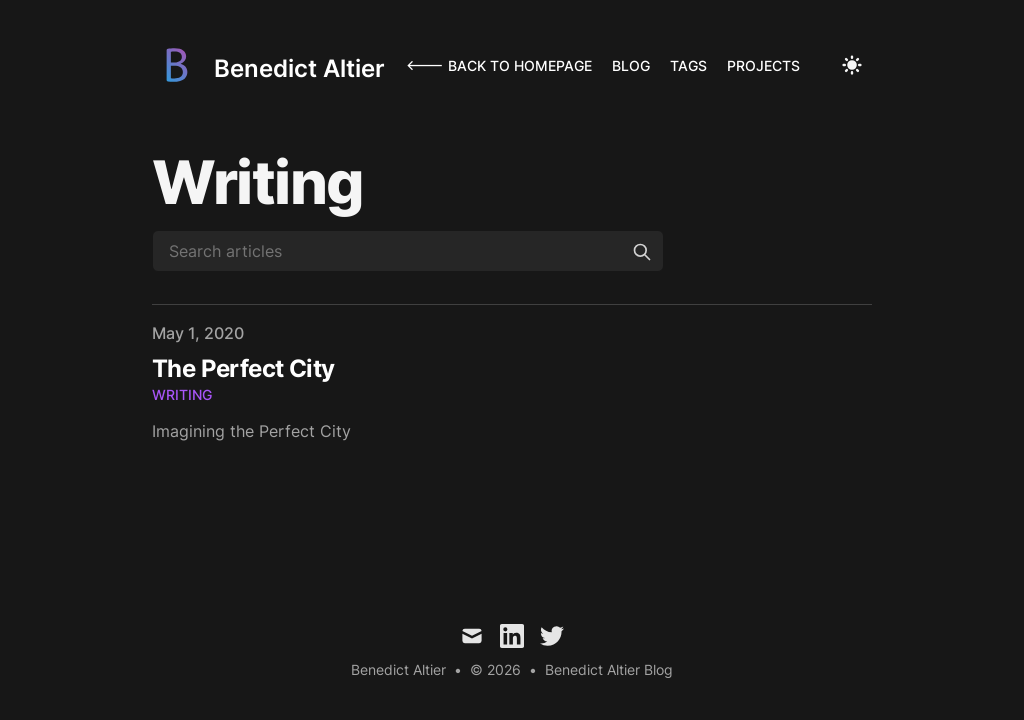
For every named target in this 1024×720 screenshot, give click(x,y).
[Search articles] (408, 251)
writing (182, 394)
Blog (631, 65)
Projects (763, 65)
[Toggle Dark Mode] (852, 65)
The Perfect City (243, 368)
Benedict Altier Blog (609, 669)
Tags (688, 65)
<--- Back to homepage (499, 65)
